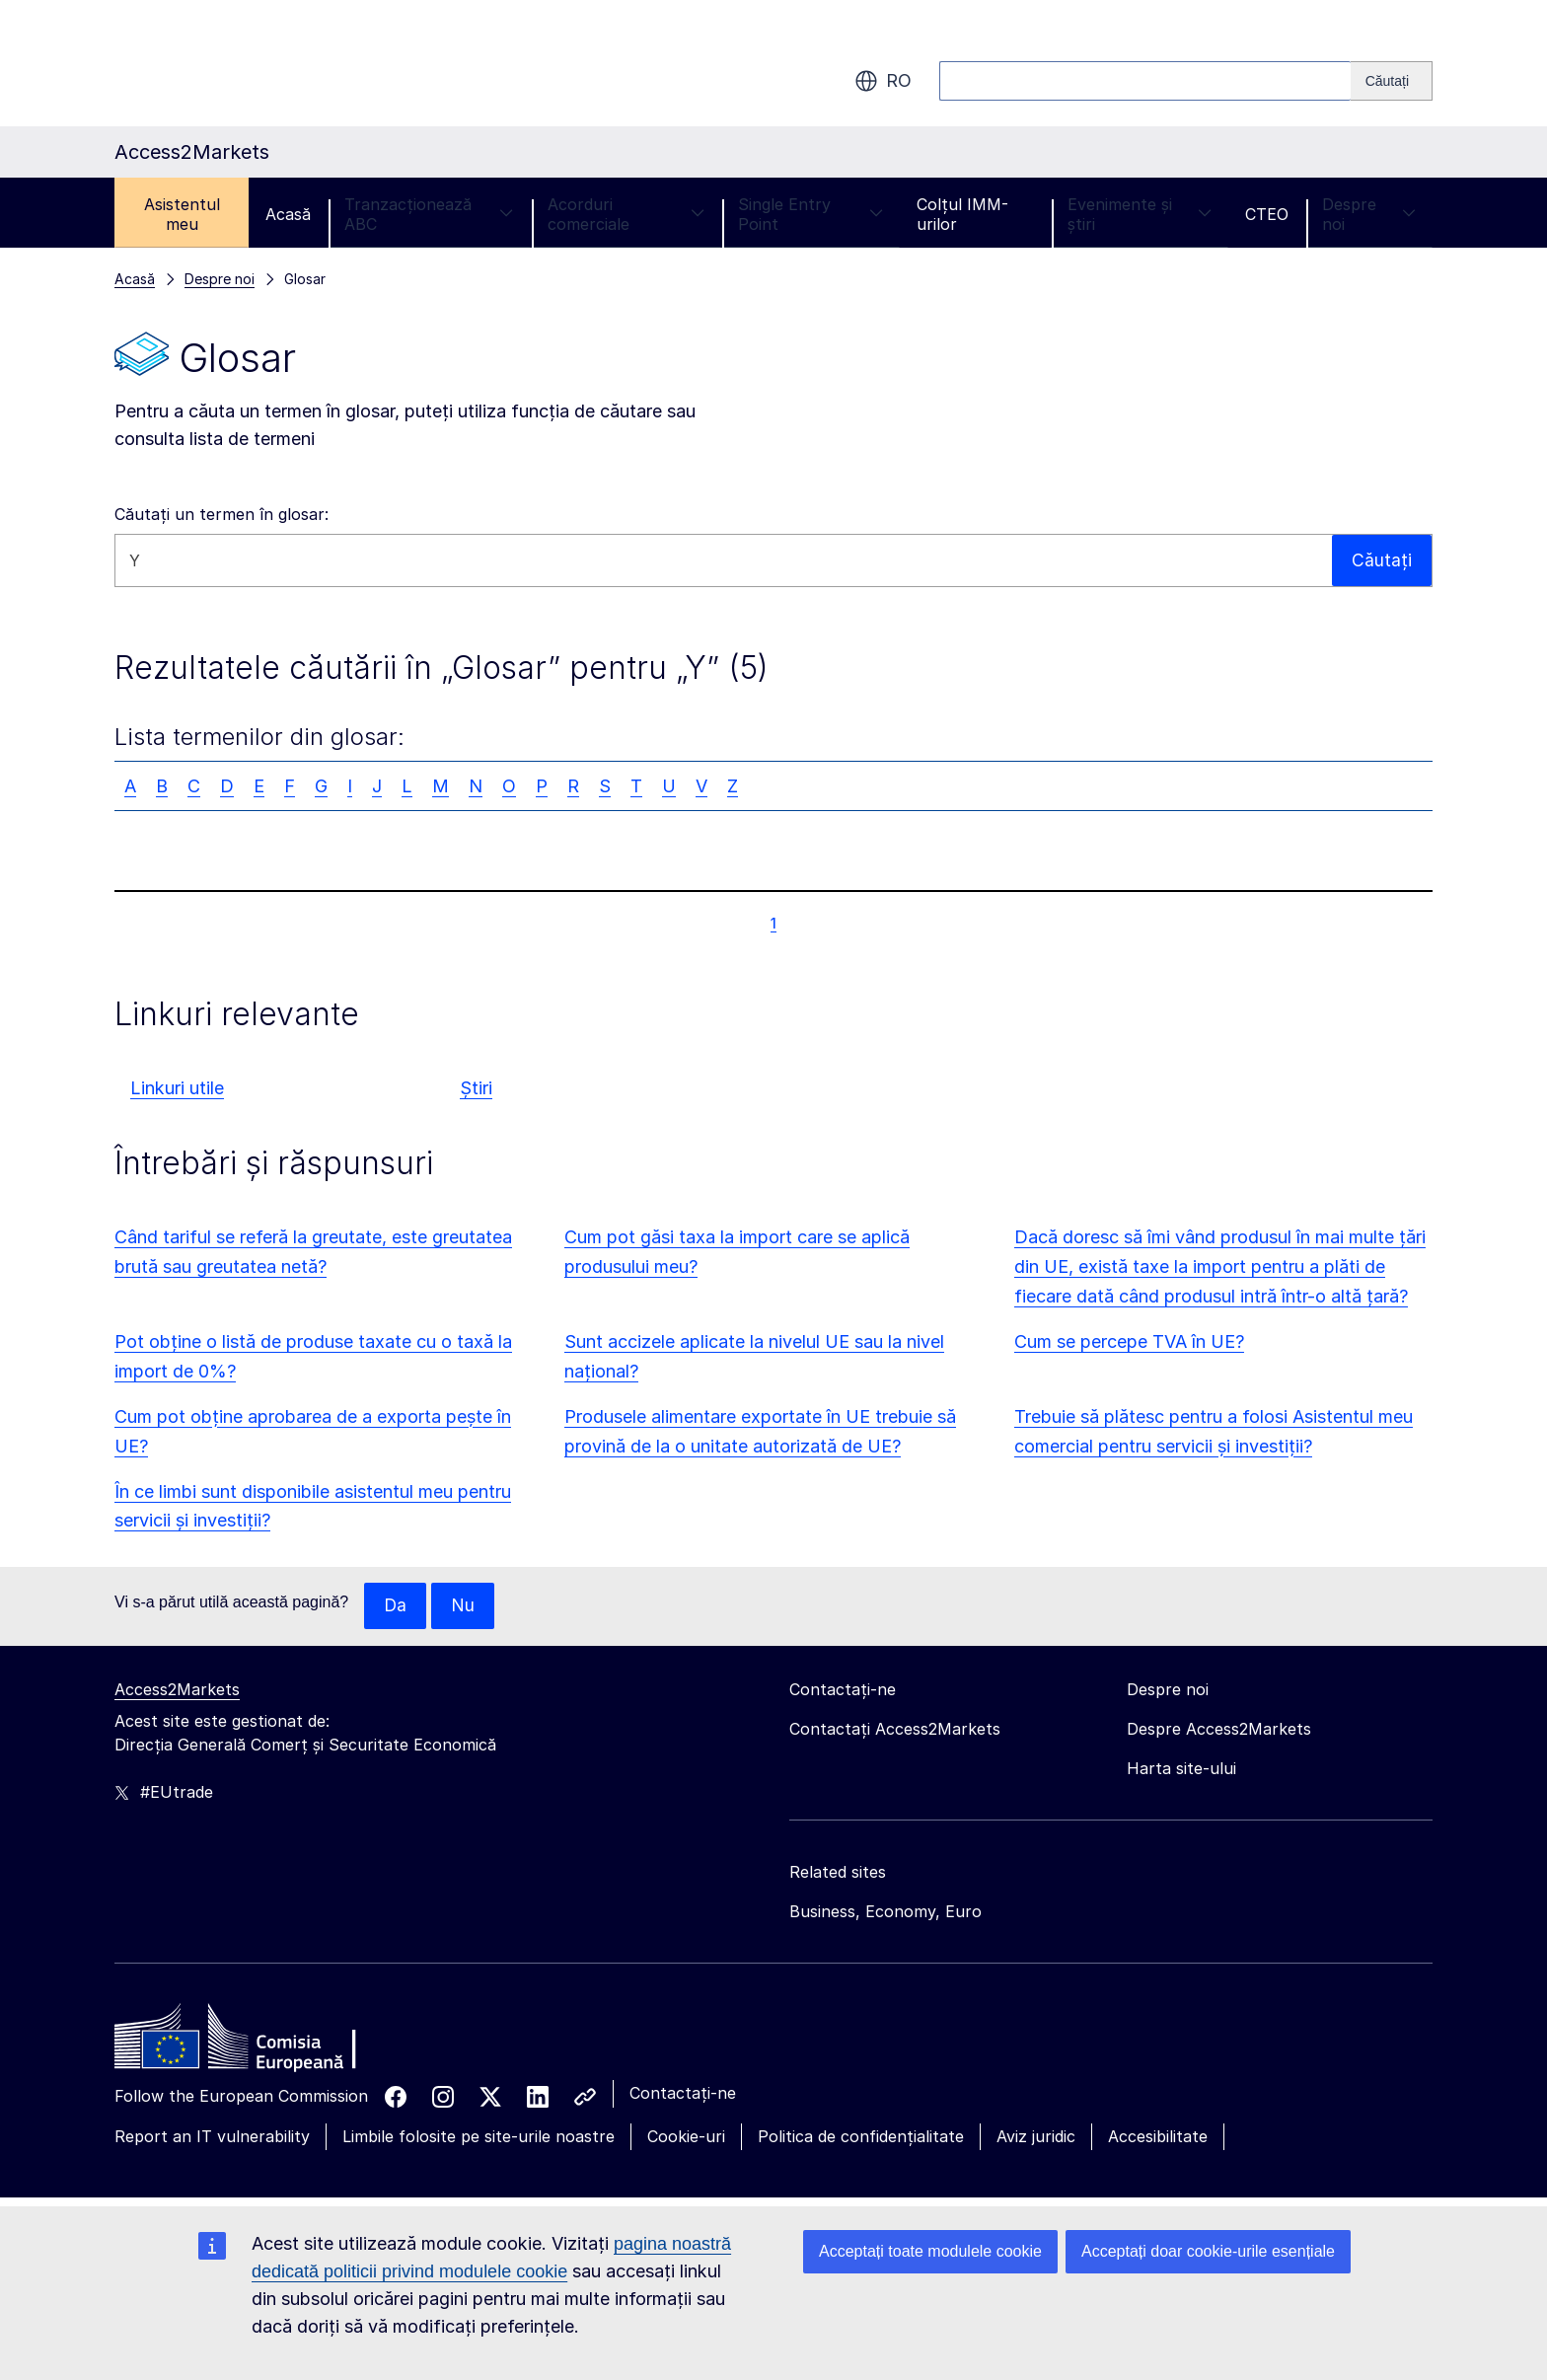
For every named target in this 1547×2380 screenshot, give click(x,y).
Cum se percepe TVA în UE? (1129, 1341)
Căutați (1382, 560)
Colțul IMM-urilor (962, 214)
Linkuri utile (177, 1088)
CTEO (1267, 214)
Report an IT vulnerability (212, 2137)
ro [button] (883, 81)
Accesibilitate (1158, 2137)
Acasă (288, 214)
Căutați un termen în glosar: (221, 514)
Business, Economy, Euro (885, 1912)
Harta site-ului (1181, 1769)
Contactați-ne (682, 2094)
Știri (476, 1088)
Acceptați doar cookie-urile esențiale (1208, 2251)
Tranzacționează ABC (428, 214)
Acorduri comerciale (626, 214)
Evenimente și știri (1140, 214)
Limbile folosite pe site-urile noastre (478, 2137)
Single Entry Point (810, 214)
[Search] (1392, 81)
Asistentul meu (182, 214)
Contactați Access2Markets (894, 1730)
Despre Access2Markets (1219, 1730)
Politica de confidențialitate (861, 2137)
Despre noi (1369, 214)
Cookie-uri (686, 2137)
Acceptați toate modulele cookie (930, 2251)
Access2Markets (177, 1690)
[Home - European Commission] (257, 2042)
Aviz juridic (1035, 2137)
